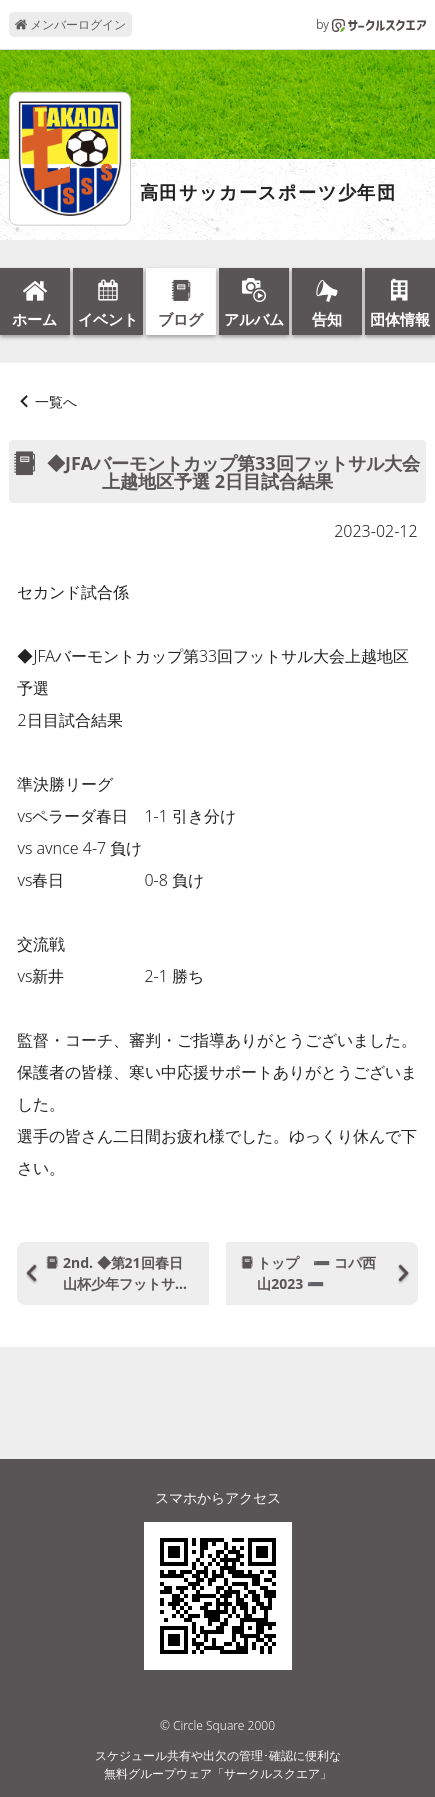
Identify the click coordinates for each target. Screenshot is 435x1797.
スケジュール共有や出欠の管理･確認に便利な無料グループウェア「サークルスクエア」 (218, 1764)
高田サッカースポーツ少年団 (268, 193)
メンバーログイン (70, 24)
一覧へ (56, 401)
